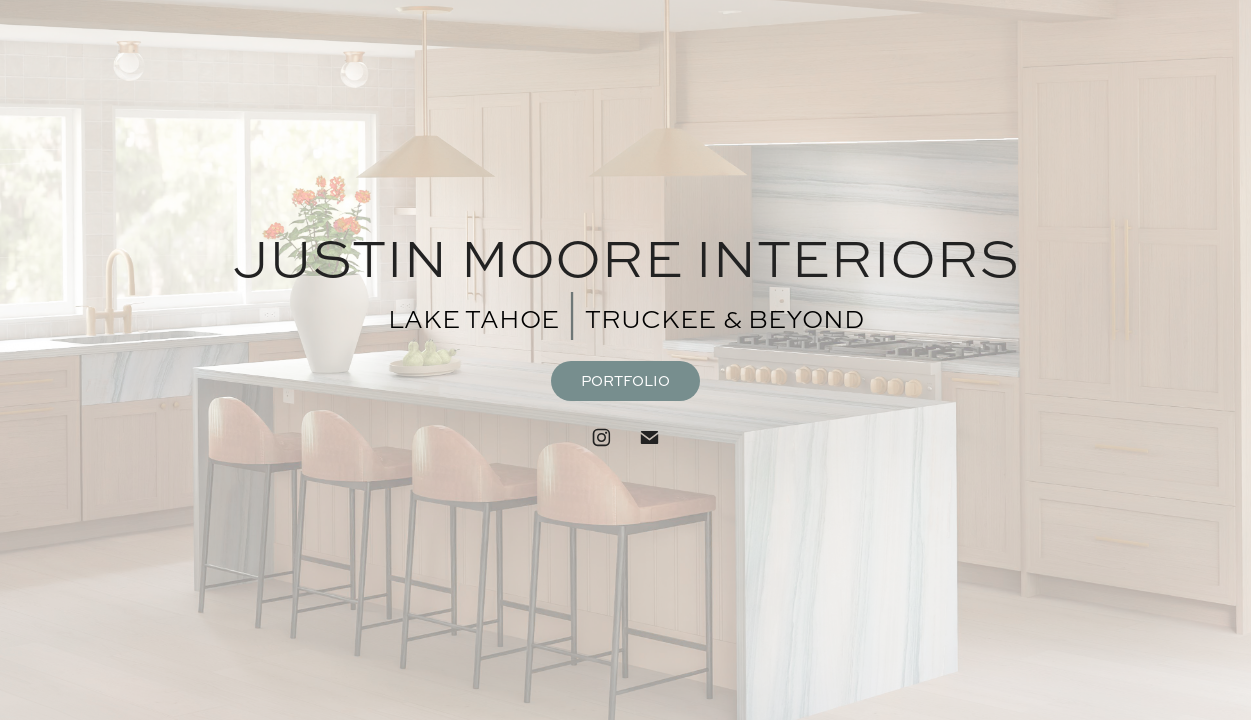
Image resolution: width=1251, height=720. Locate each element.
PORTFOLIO (625, 380)
